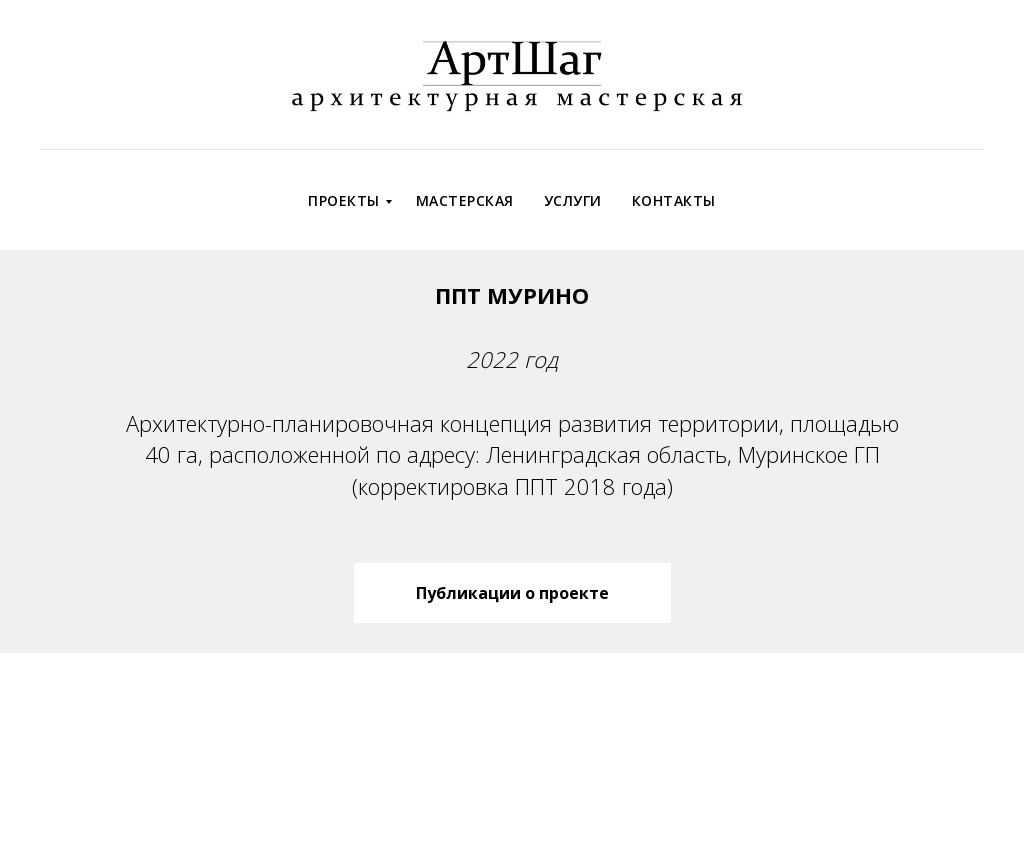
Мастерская (465, 200)
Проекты (344, 200)
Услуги (573, 200)
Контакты (674, 200)
